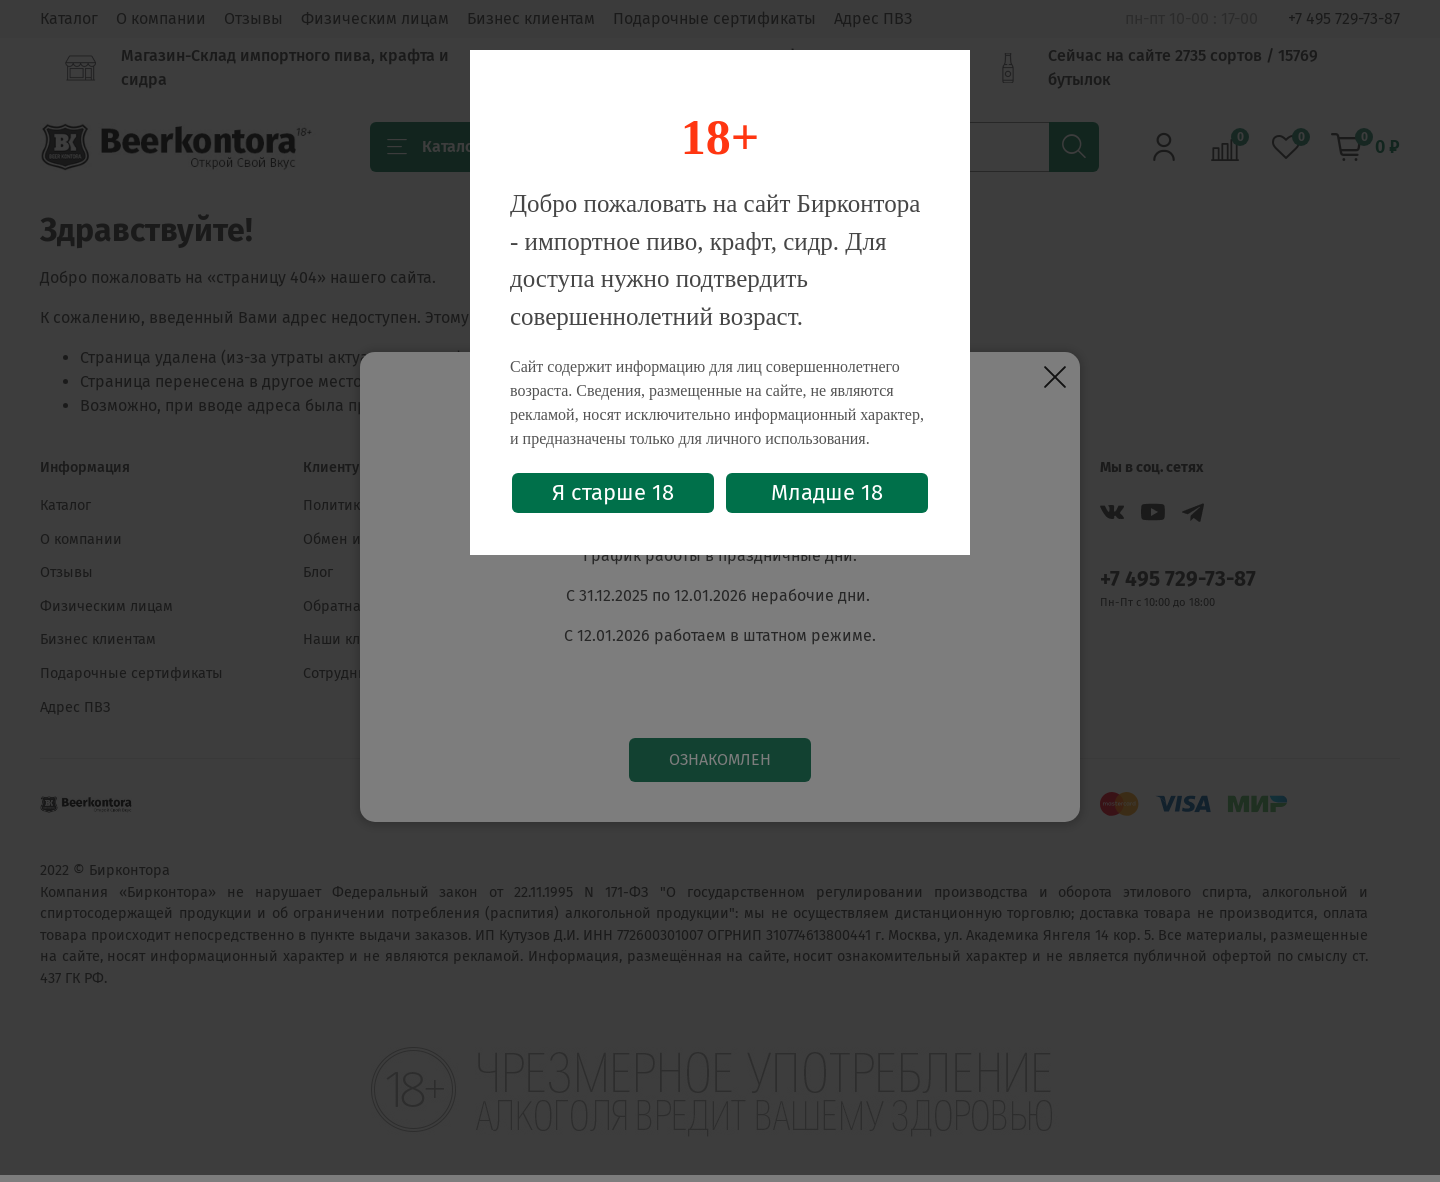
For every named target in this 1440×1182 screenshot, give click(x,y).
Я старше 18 (613, 492)
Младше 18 (827, 492)
